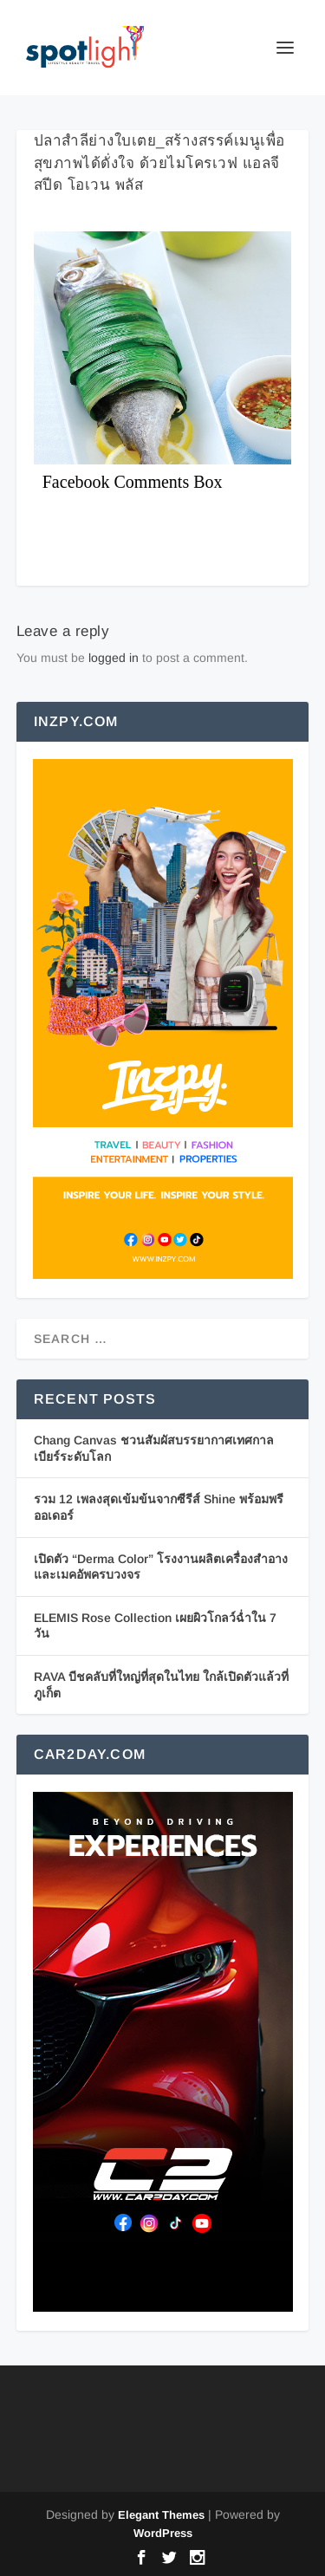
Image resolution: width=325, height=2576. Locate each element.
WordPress (162, 2533)
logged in (113, 658)
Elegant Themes (161, 2514)
